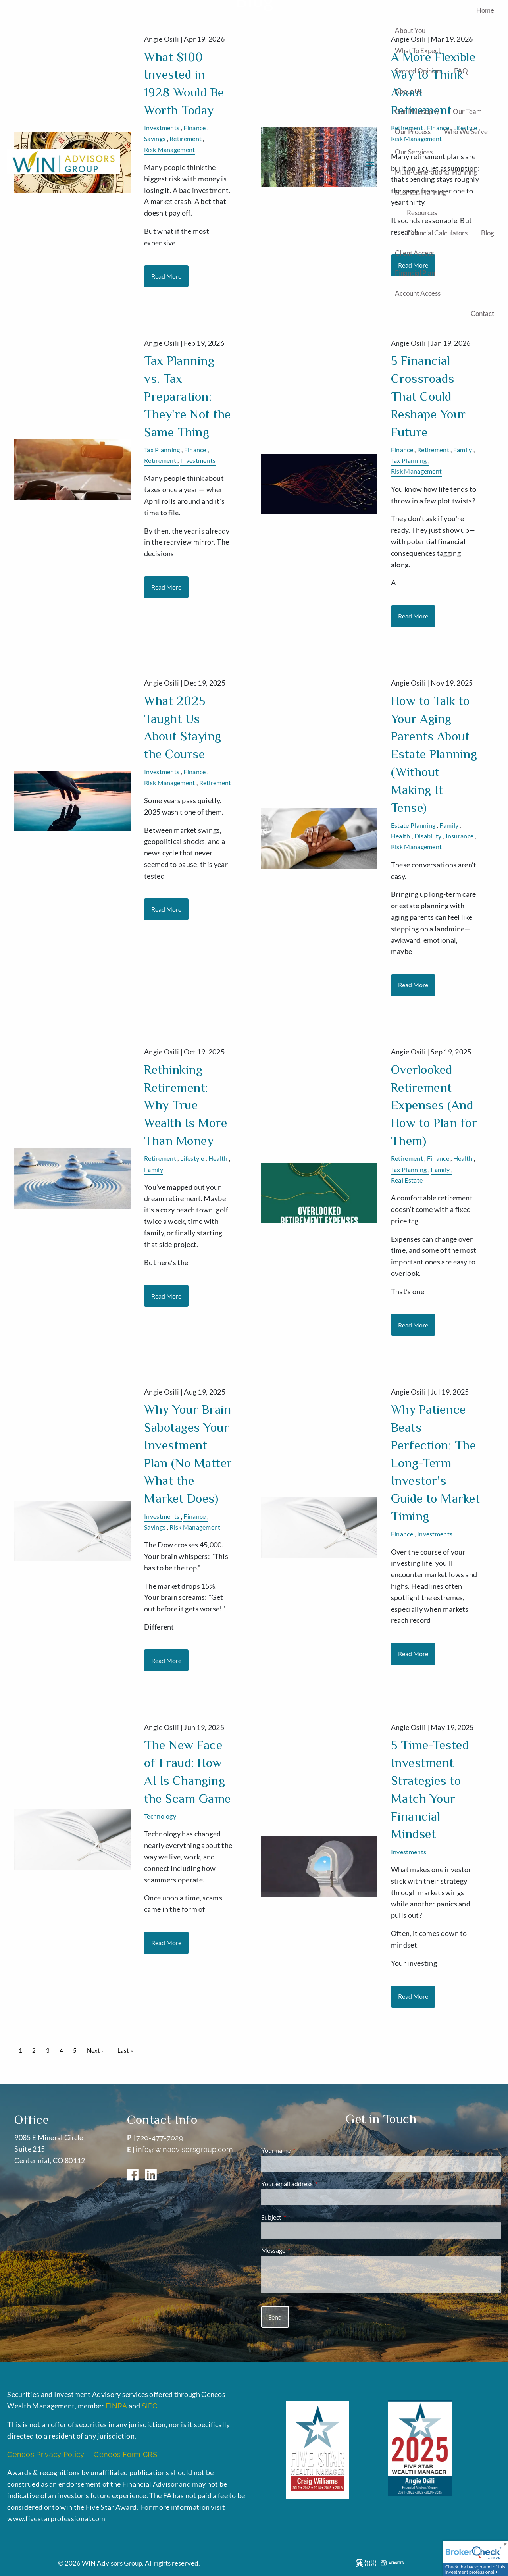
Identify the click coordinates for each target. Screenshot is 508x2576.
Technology (160, 1816)
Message (302, 2250)
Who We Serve (466, 131)
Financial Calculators (437, 233)
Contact (482, 313)
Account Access (418, 293)
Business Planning (420, 192)
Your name (304, 2150)
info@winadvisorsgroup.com (184, 2149)
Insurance (460, 836)
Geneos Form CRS (125, 2454)
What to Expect (418, 50)
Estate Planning (413, 825)
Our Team (467, 111)
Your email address (315, 2183)
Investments (198, 460)
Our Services (414, 152)
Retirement (160, 460)
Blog (487, 233)
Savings (154, 1527)
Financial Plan (415, 273)
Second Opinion (418, 71)
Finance (195, 449)
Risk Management (416, 471)
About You (410, 30)
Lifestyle (192, 1158)
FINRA (116, 2406)
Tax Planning (162, 449)
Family (462, 449)
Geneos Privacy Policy (48, 2454)
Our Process (413, 131)
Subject (300, 2217)
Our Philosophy (417, 111)
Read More (166, 587)
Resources (422, 212)
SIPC (149, 2406)
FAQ (461, 71)
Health (400, 836)
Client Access (414, 253)
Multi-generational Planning (436, 172)
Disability (428, 836)
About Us (408, 91)
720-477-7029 (159, 2137)
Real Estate (407, 1180)
